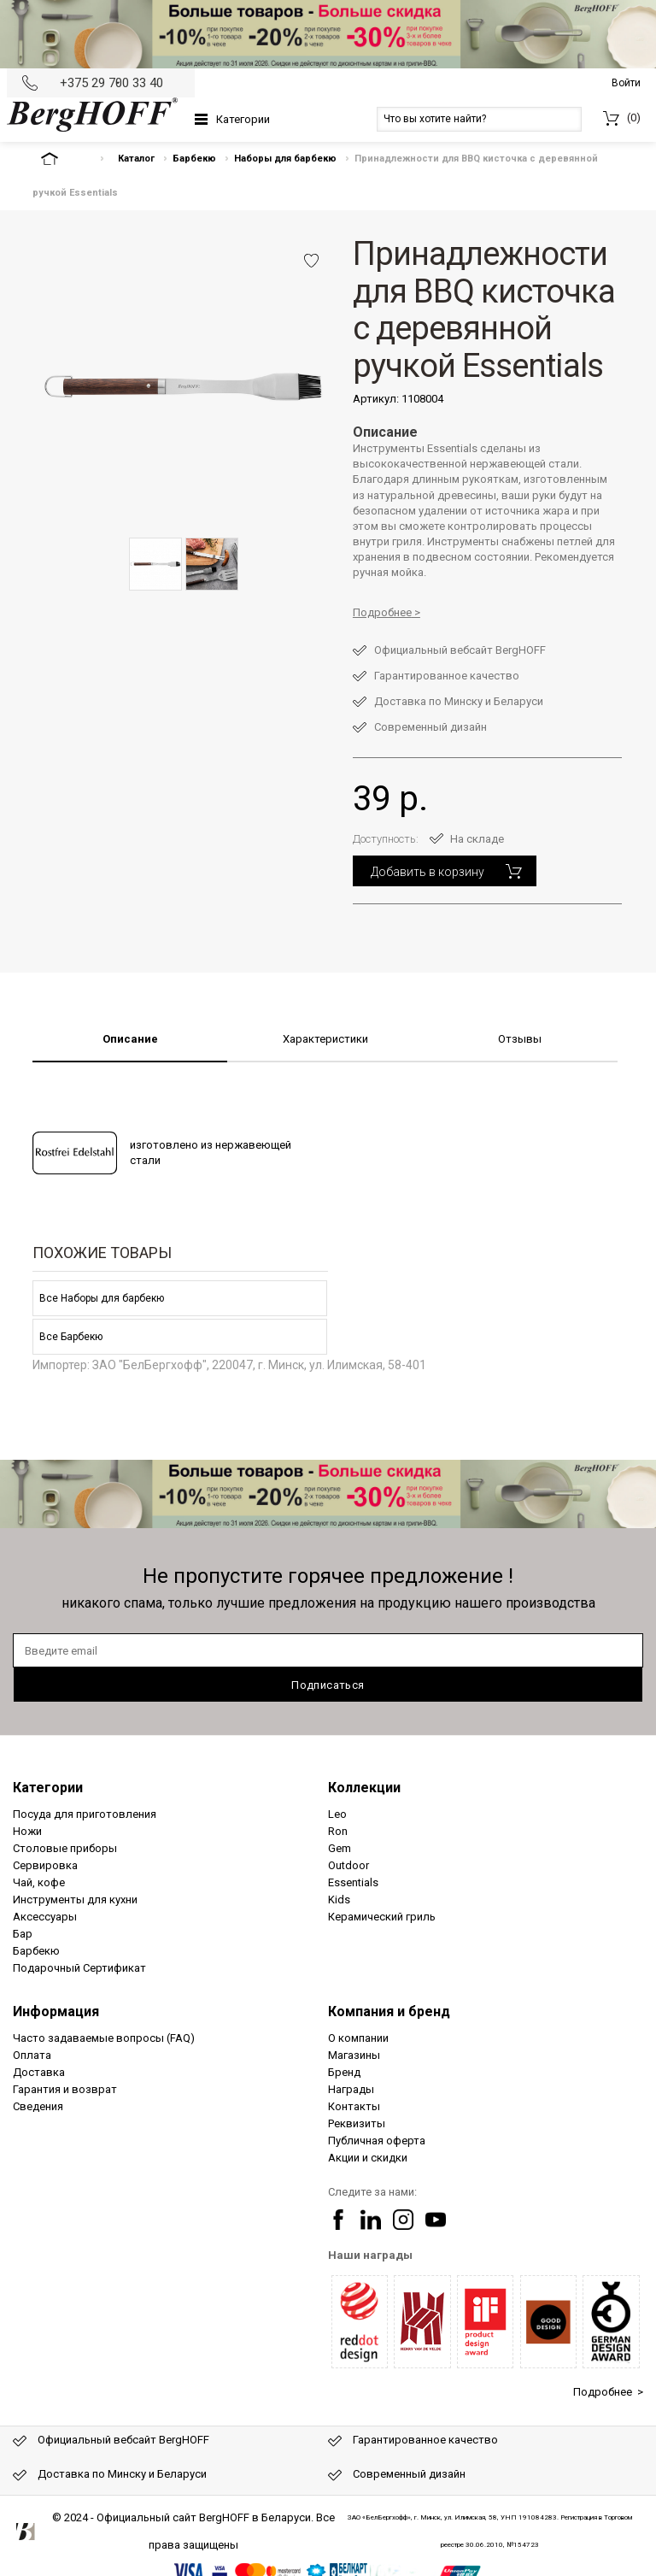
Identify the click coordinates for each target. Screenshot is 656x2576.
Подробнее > (608, 2391)
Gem (339, 1848)
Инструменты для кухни (75, 1899)
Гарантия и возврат (65, 2089)
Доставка (39, 2072)
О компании (358, 2038)
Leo (337, 1814)
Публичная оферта (376, 2140)
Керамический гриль (382, 1916)
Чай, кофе (39, 1882)
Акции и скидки (367, 2157)
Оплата (32, 2055)
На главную (64, 158)
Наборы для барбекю (285, 158)
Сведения (38, 2106)
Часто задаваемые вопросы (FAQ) (104, 2038)
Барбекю (194, 158)
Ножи (27, 1831)
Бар (22, 1933)
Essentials (353, 1882)
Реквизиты (356, 2123)
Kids (339, 1899)
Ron (338, 1831)
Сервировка (45, 1865)
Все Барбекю (70, 1337)
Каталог (136, 158)
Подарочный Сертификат (79, 1967)
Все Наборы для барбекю (101, 1298)
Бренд (344, 2072)
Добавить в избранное (311, 261)
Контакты (354, 2106)
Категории (243, 119)
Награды (351, 2089)
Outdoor (348, 1865)
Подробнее (382, 612)
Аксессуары (45, 1916)
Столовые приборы (65, 1848)
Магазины (354, 2055)
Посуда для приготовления (84, 1814)
